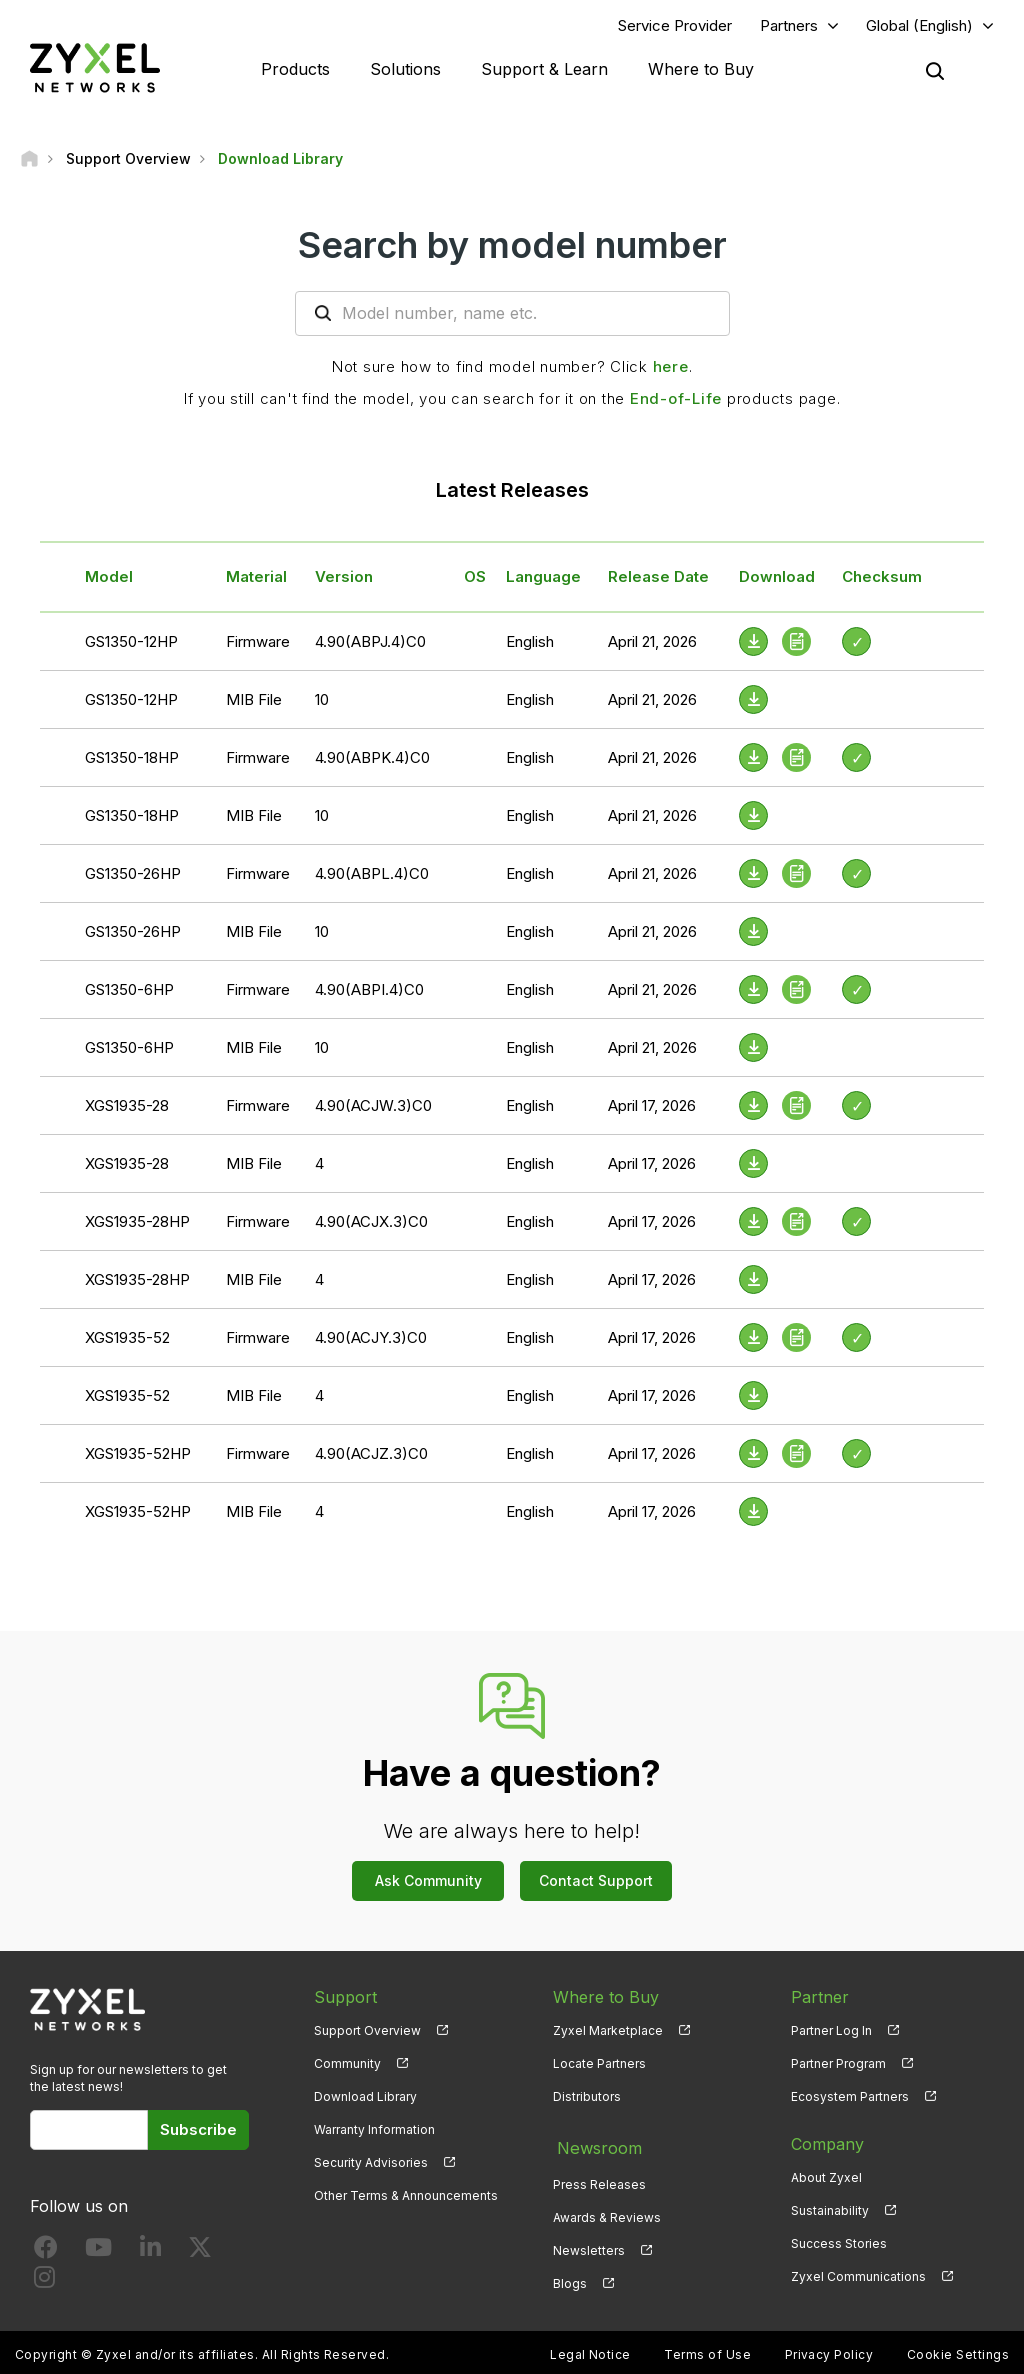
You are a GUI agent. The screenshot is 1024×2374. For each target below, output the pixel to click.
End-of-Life (676, 400)
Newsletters (589, 2245)
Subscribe (198, 2131)
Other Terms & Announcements (406, 2198)
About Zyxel (826, 2179)
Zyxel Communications (858, 2279)
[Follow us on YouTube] (98, 2253)
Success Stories (839, 2245)
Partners (789, 26)
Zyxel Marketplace (608, 2032)
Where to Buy (701, 70)
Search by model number (512, 247)
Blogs (570, 2279)
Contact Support (596, 1882)
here (671, 368)
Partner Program (838, 2065)
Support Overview (367, 2032)
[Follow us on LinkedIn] (150, 2253)
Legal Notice (590, 2349)
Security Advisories (371, 2165)
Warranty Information (374, 2131)
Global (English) (919, 26)
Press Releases (599, 2179)
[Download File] (753, 701)
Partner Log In (831, 2032)
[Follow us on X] (200, 2253)
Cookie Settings (958, 2349)
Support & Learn (544, 70)
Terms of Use (707, 2349)
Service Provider (675, 26)
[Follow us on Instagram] (44, 2283)
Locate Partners (599, 2065)
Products (295, 70)
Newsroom (595, 2146)
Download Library (365, 2098)
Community (347, 2065)
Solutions (405, 70)
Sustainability (830, 2212)
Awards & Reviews (607, 2212)
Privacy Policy (829, 2349)
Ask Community (428, 1882)
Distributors (587, 2098)
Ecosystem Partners (850, 2098)
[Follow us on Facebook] (46, 2253)
